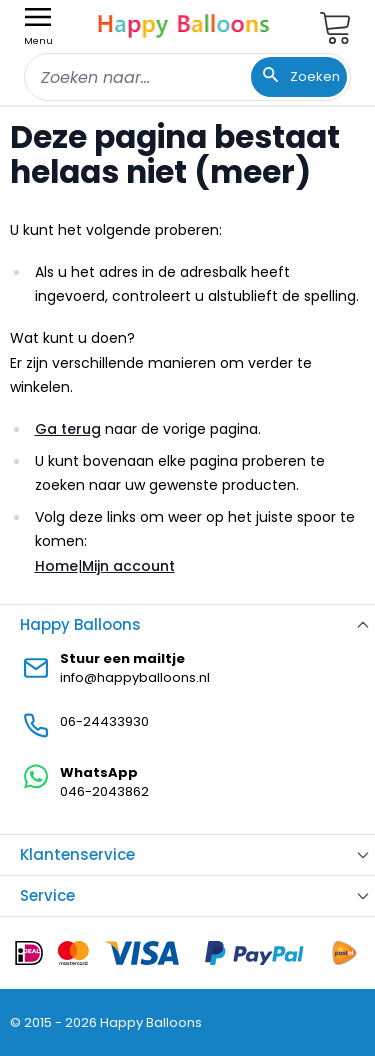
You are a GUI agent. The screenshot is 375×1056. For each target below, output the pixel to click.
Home (56, 566)
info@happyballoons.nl (135, 677)
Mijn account (128, 566)
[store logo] (184, 23)
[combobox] (187, 77)
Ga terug (68, 429)
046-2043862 (104, 791)
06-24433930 (104, 721)
